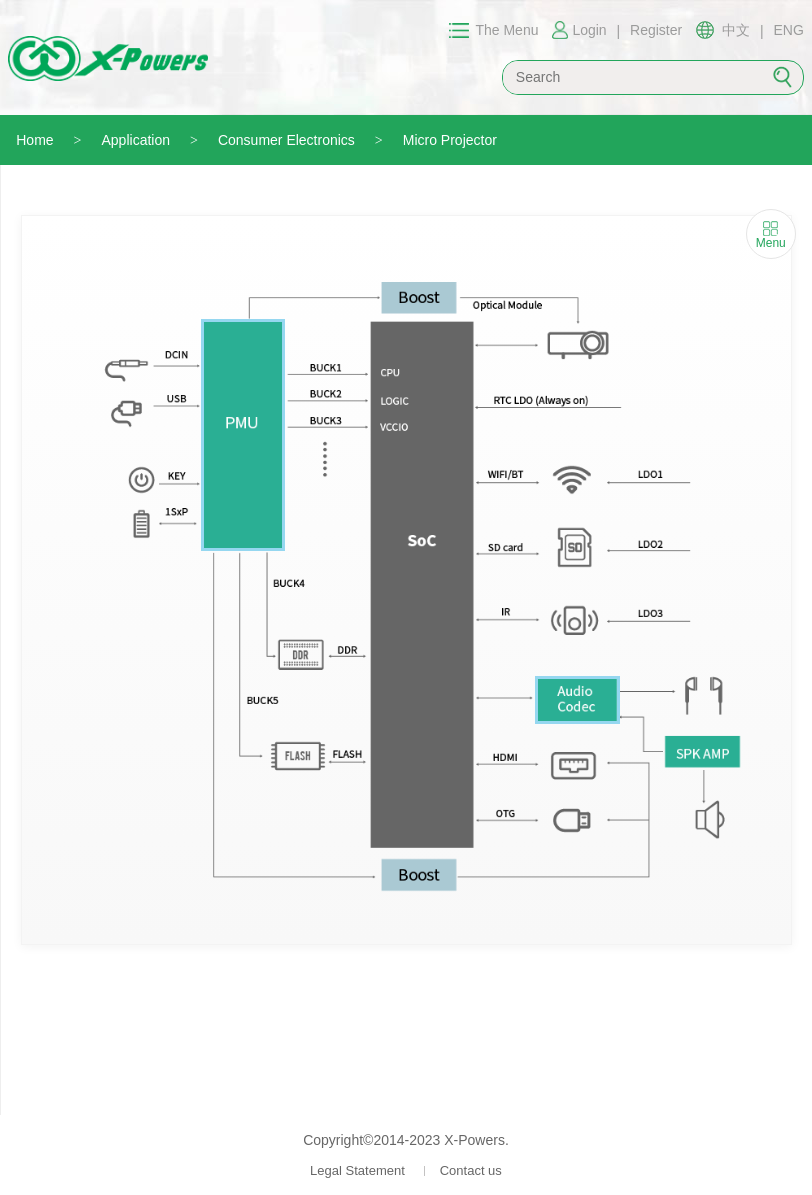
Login (589, 30)
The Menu (506, 30)
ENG (789, 30)
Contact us (471, 1171)
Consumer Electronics (286, 140)
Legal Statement (357, 1171)
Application (136, 140)
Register (656, 30)
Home (34, 140)
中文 (736, 30)
